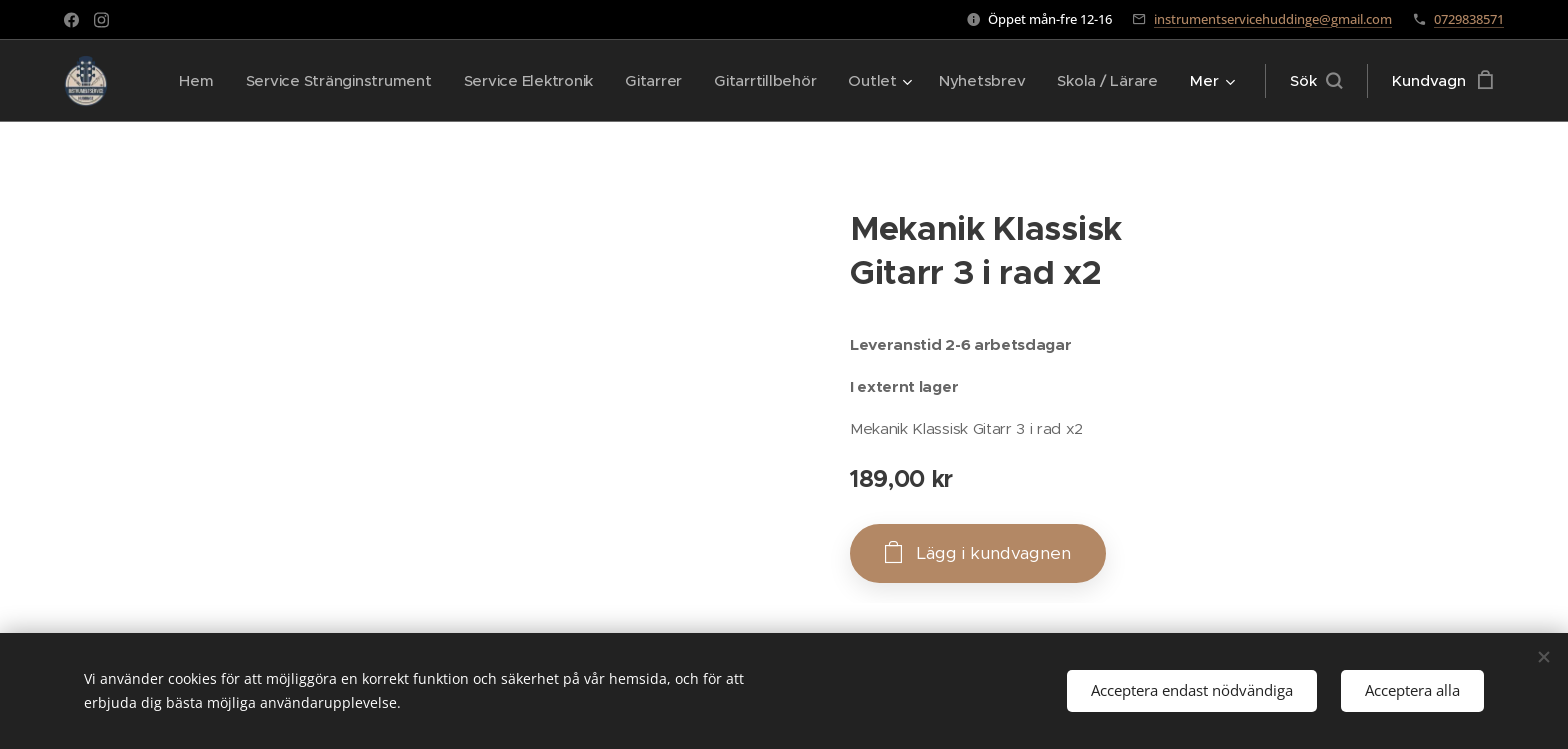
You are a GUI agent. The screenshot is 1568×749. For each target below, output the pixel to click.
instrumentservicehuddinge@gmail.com (1273, 19)
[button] (1316, 81)
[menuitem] (314, 81)
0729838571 (1469, 19)
